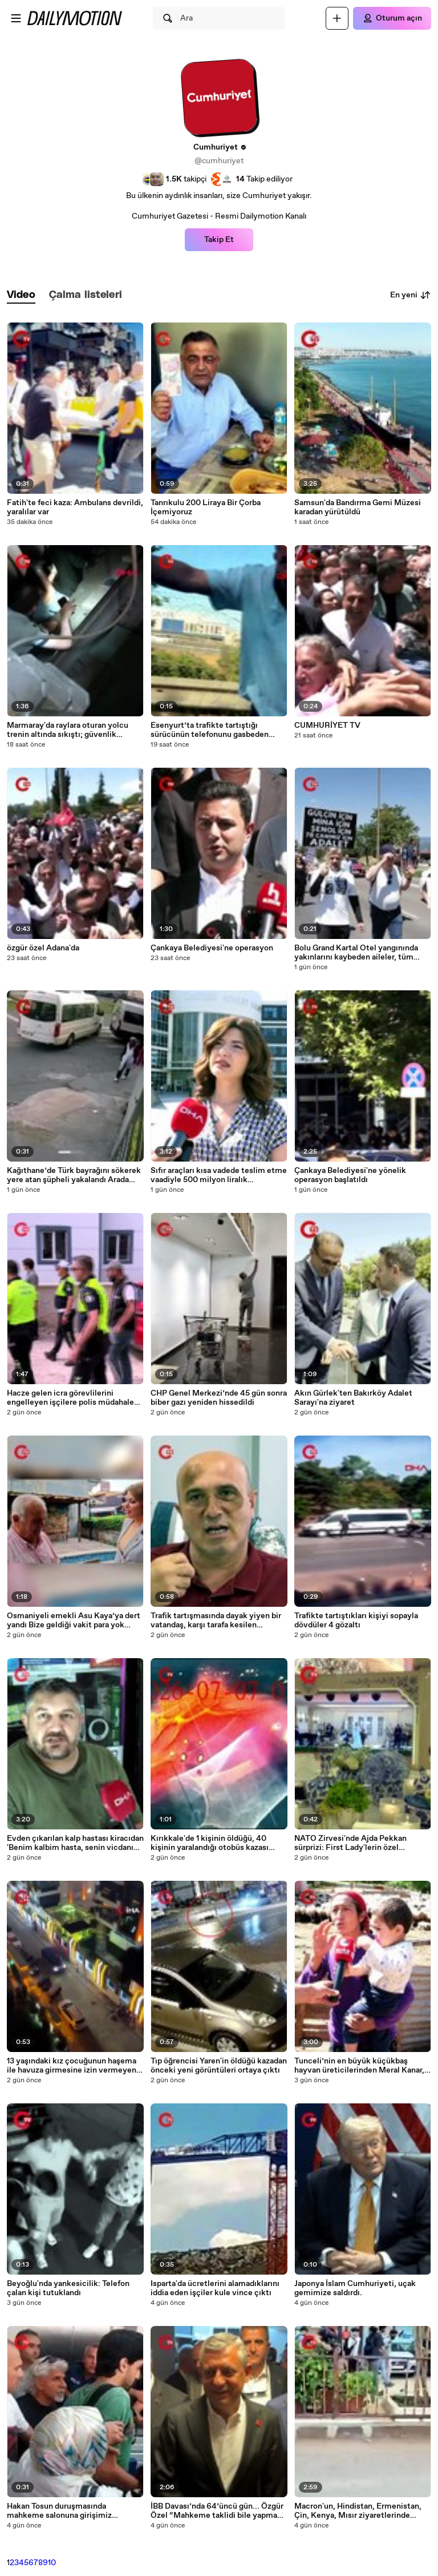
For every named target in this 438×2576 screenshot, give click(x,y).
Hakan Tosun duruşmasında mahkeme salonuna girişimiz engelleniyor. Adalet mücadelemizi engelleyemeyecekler (71, 2511)
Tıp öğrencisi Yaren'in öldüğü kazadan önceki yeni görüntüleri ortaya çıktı (219, 2066)
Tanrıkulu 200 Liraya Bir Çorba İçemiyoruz (206, 507)
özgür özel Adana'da (43, 948)
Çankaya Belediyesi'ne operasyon (212, 948)
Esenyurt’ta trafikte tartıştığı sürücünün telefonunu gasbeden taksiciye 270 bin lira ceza (210, 730)
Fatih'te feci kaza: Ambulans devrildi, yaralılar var (75, 507)
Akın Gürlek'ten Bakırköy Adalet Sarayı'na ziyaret (353, 1398)
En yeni (410, 295)
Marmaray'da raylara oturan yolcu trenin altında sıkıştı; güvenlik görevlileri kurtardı (67, 730)
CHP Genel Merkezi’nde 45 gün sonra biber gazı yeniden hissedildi (219, 1398)
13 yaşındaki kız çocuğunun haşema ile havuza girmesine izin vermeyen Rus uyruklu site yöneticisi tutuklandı (71, 2066)
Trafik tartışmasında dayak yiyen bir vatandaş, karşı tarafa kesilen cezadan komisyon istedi (216, 1620)
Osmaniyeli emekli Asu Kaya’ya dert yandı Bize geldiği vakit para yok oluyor (73, 1620)
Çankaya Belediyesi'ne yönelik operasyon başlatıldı (350, 1175)
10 (52, 2563)
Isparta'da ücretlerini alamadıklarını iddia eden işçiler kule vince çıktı (215, 2288)
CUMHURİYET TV (327, 725)
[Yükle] (337, 18)
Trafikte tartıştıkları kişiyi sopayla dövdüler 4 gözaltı (356, 1620)
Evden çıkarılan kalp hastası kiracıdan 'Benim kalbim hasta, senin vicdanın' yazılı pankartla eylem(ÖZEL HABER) (75, 1843)
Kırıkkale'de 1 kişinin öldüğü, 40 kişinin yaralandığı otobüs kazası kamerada (210, 1843)
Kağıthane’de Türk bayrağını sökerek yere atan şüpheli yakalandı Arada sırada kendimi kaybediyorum (74, 1175)
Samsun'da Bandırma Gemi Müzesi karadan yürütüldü (357, 507)
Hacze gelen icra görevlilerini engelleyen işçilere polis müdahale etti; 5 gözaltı (70, 1398)
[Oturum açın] (392, 18)
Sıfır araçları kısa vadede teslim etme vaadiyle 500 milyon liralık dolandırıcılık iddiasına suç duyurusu (219, 1175)
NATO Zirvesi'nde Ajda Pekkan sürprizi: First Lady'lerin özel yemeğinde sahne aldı (350, 1843)
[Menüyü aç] (16, 18)
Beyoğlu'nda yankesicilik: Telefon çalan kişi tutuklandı (68, 2288)
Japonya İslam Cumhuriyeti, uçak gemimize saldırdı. (355, 2288)
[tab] (21, 295)
